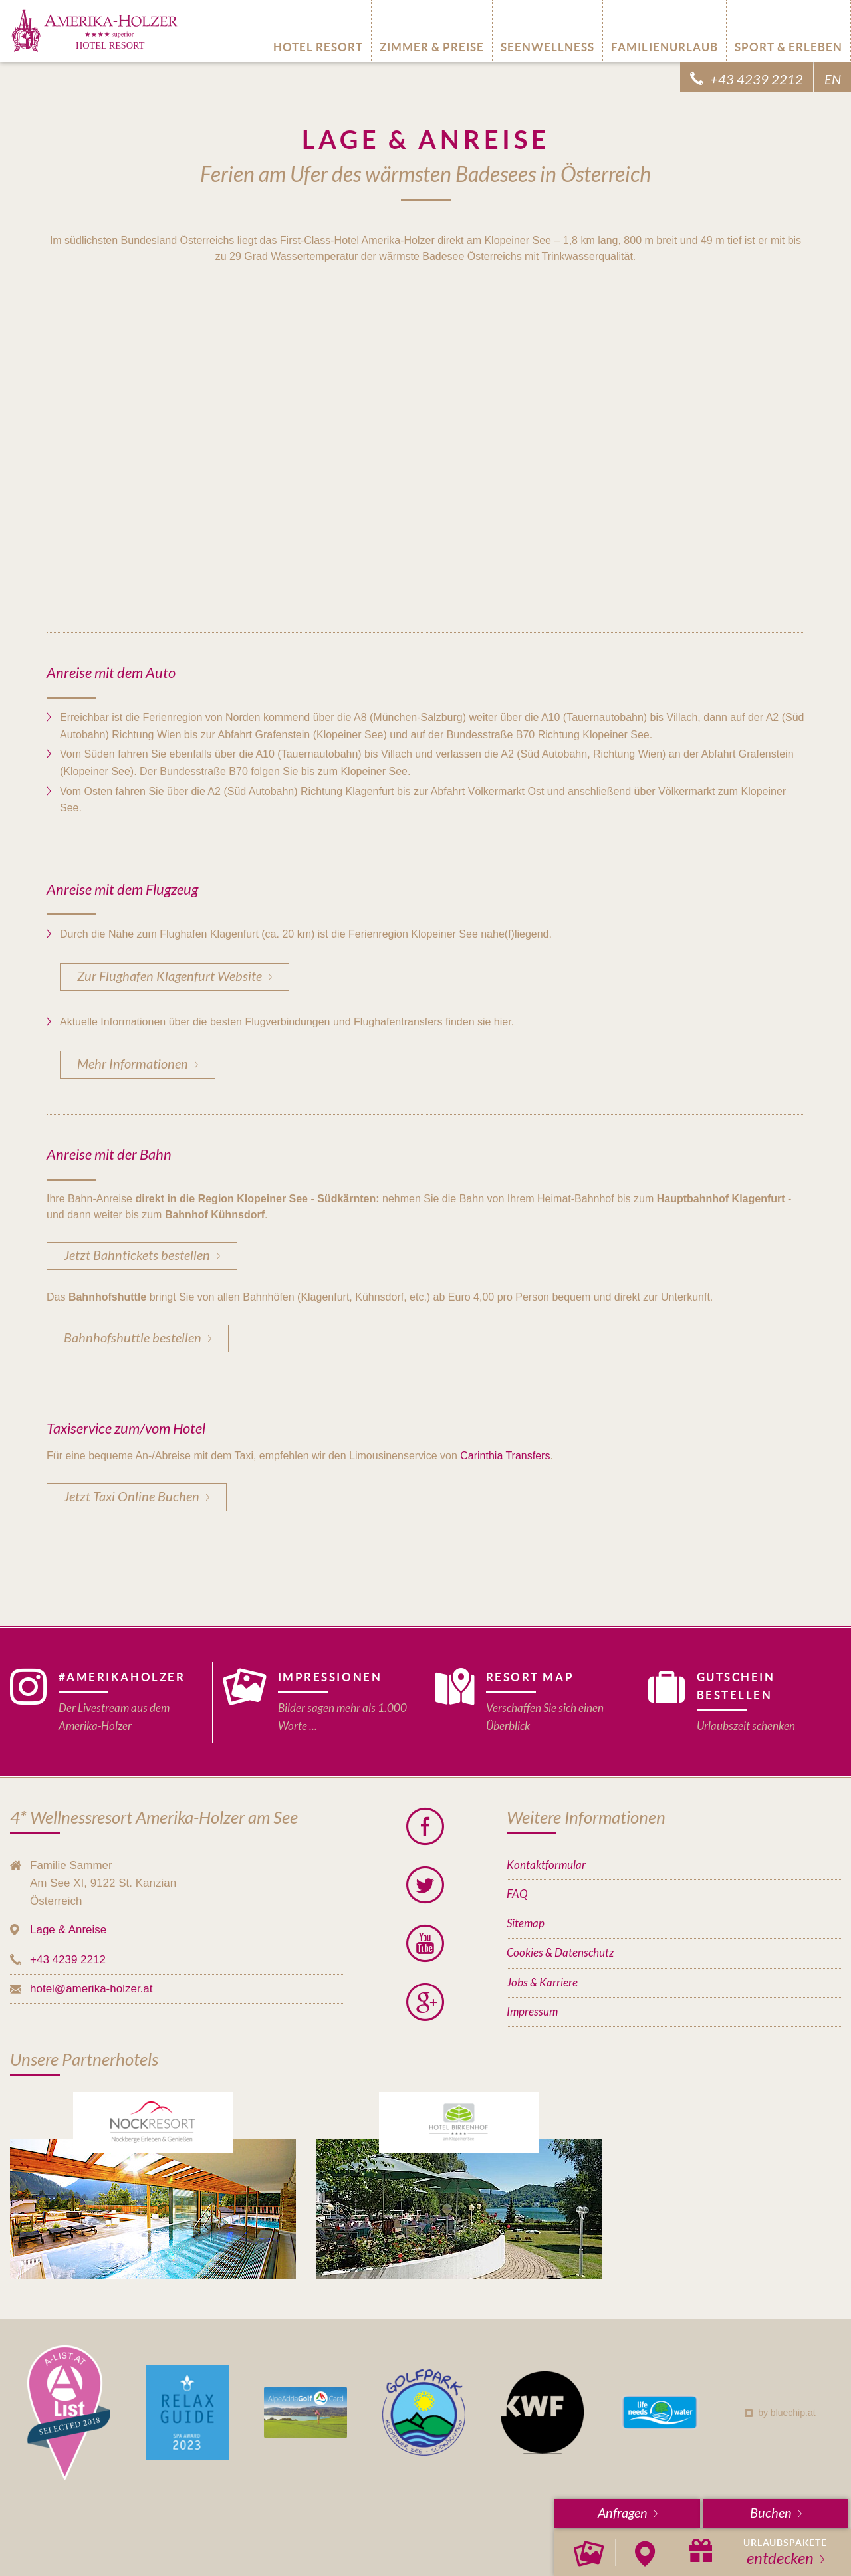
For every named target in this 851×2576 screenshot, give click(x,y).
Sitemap (526, 1924)
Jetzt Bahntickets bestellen (137, 1255)
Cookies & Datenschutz (560, 1953)
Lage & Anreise (68, 1929)
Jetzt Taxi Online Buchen (131, 1497)
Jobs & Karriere (542, 1983)
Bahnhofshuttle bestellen (132, 1338)
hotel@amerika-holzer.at (91, 1989)
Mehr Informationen (132, 1064)
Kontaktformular (546, 1865)
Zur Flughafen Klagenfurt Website (169, 976)
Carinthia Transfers (505, 1455)
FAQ (517, 1894)
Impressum (532, 2012)
